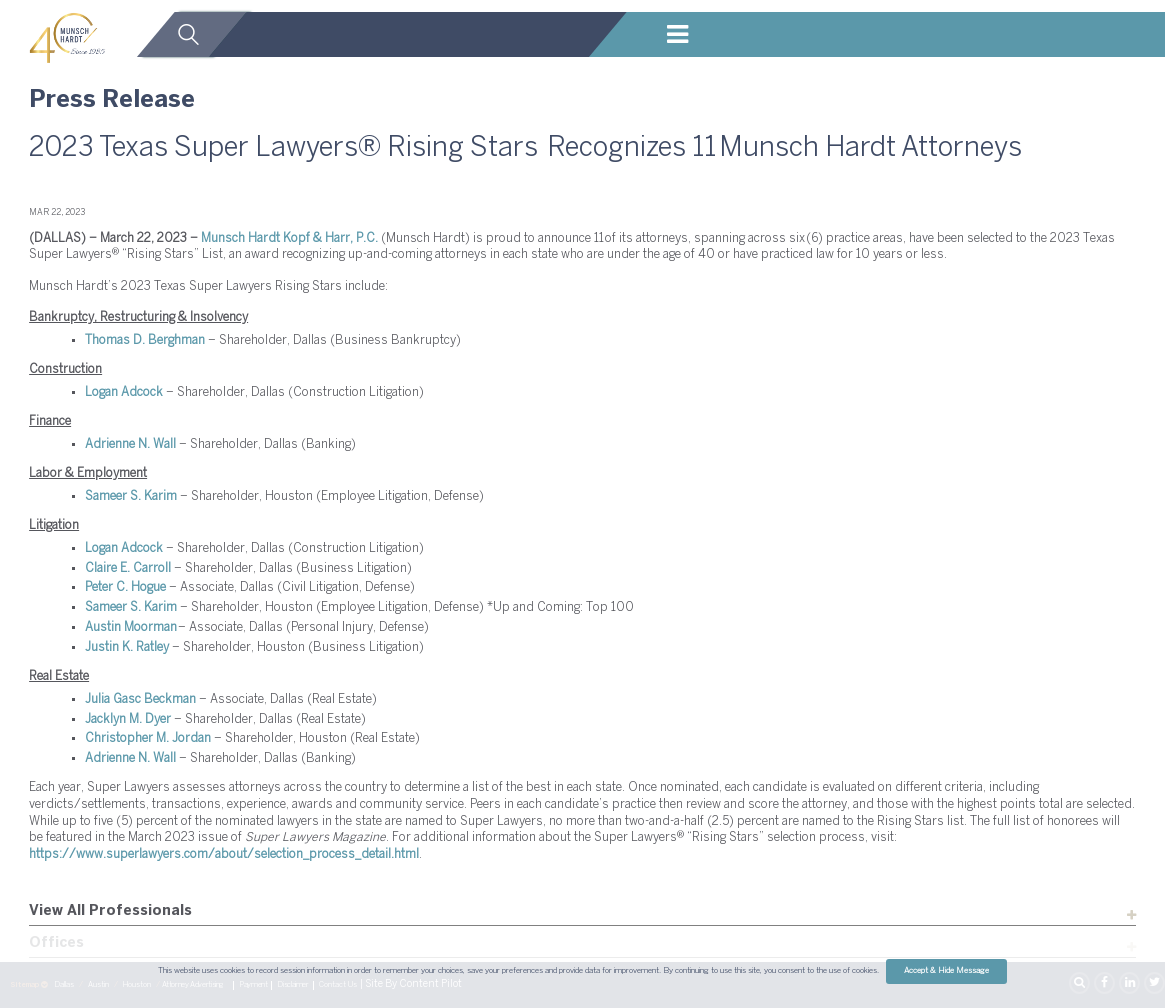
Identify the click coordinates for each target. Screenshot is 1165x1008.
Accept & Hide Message (946, 971)
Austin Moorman (131, 627)
